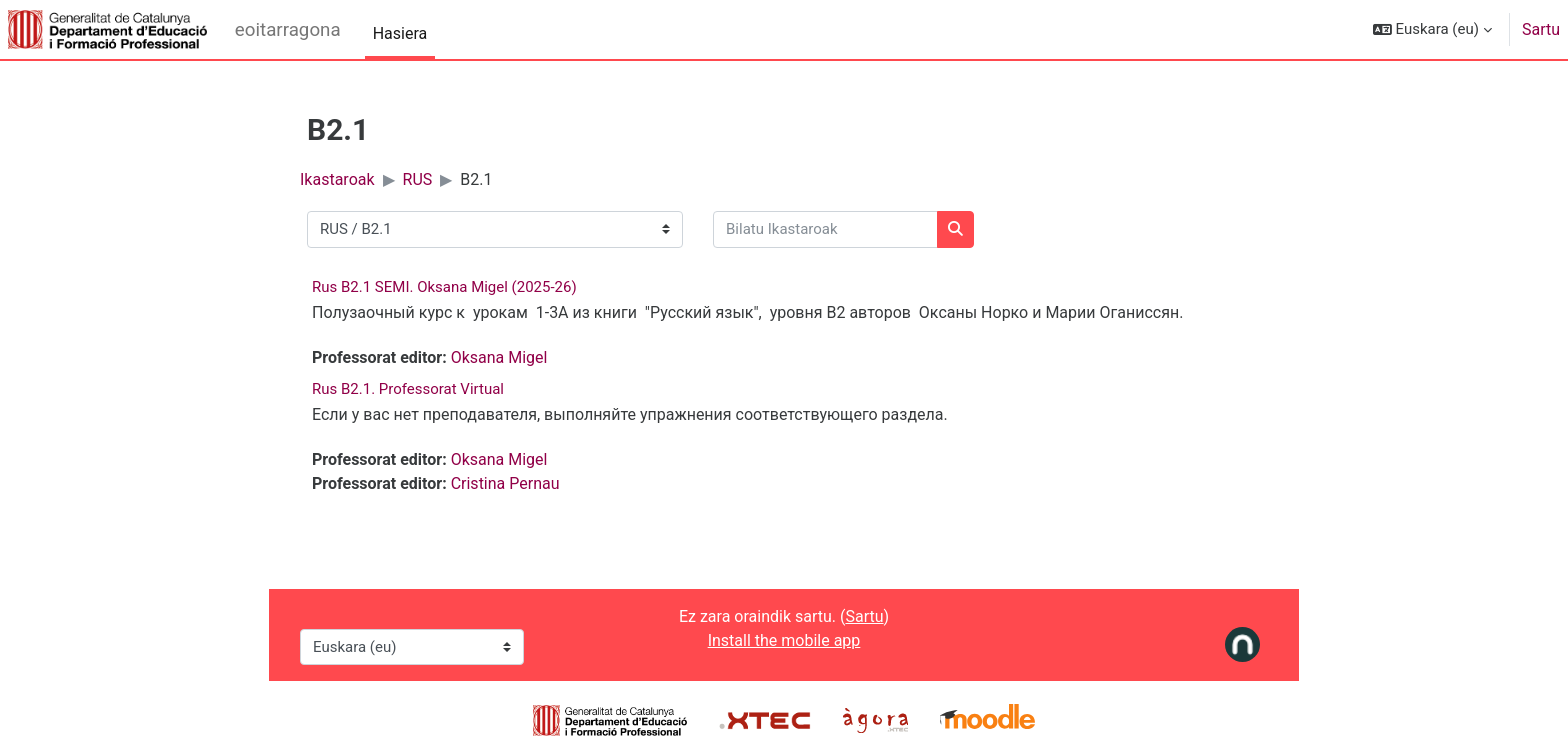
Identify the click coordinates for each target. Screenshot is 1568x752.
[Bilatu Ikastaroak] (825, 229)
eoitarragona (288, 30)
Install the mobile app (784, 640)
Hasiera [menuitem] (400, 33)
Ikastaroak (337, 179)
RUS (418, 179)
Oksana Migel (499, 357)
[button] (1432, 29)
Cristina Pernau (505, 483)
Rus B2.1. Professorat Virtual (408, 389)
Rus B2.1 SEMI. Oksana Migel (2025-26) (444, 287)
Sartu (1541, 29)
